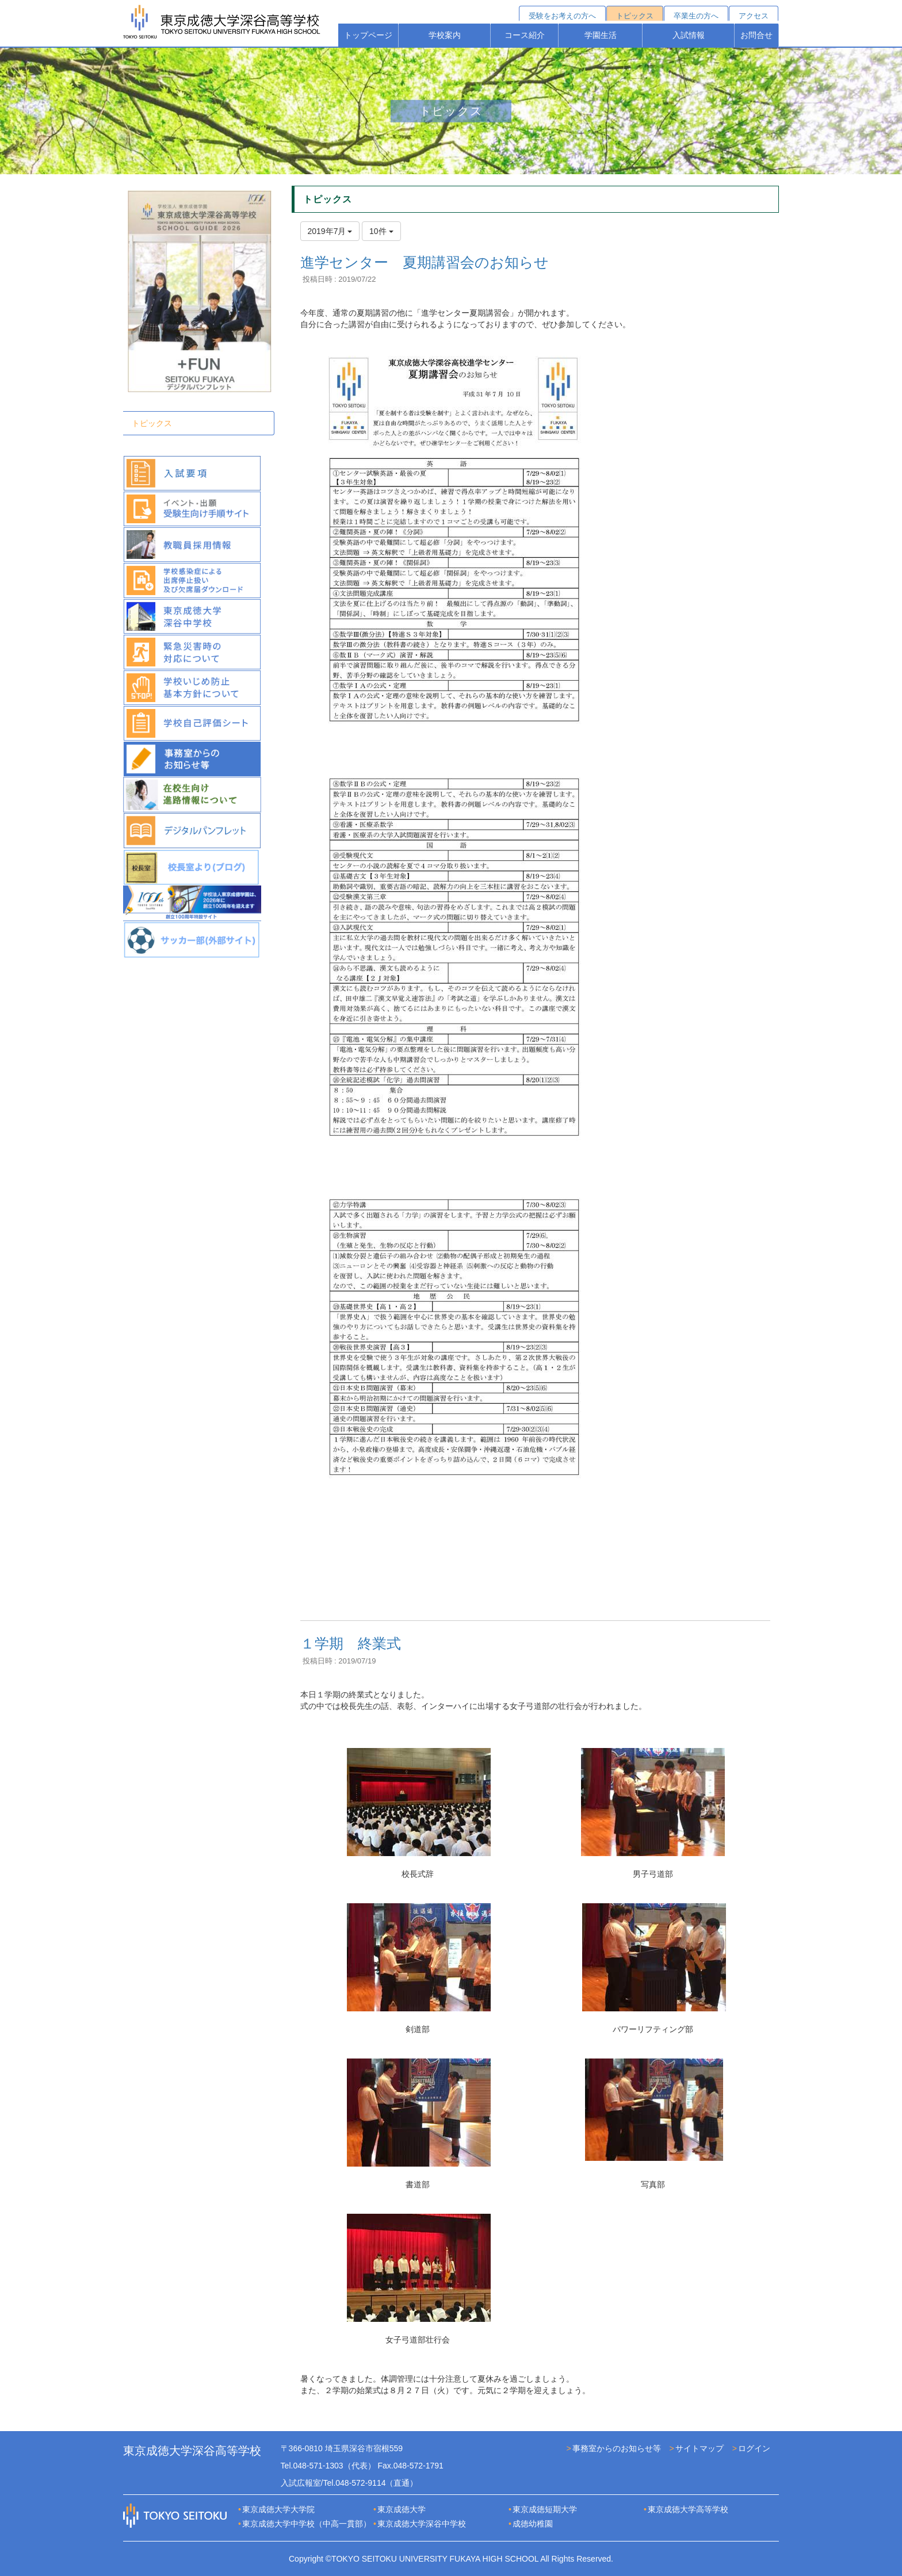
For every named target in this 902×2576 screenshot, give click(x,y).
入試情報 (688, 35)
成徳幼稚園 (533, 2523)
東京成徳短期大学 (545, 2509)
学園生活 (600, 35)
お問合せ (756, 35)
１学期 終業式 (350, 1643)
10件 (381, 231)
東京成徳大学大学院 (278, 2509)
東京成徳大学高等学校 (688, 2509)
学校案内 (445, 35)
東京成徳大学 (401, 2509)
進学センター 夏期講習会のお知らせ (424, 262)
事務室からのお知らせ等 (616, 2448)
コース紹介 (524, 35)
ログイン (754, 2448)
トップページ (368, 35)
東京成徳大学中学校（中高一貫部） (306, 2523)
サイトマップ (699, 2448)
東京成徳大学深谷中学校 (421, 2523)
